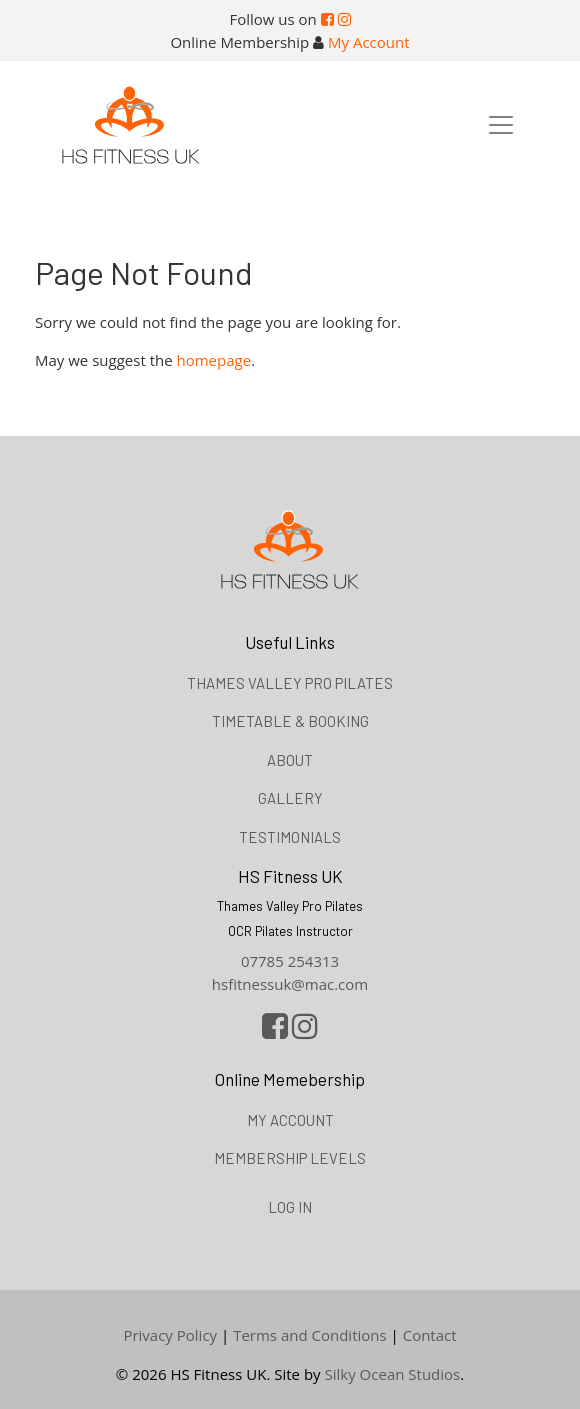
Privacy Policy (170, 1335)
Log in (290, 1207)
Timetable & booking (290, 721)
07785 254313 (290, 961)
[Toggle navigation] (501, 125)
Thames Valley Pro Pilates (290, 683)
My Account (369, 42)
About (290, 760)
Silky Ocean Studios (393, 1374)
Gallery (290, 798)
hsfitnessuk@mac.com (290, 984)
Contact (430, 1335)
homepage (214, 360)
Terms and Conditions (310, 1335)
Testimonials (290, 837)
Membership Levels (290, 1158)
